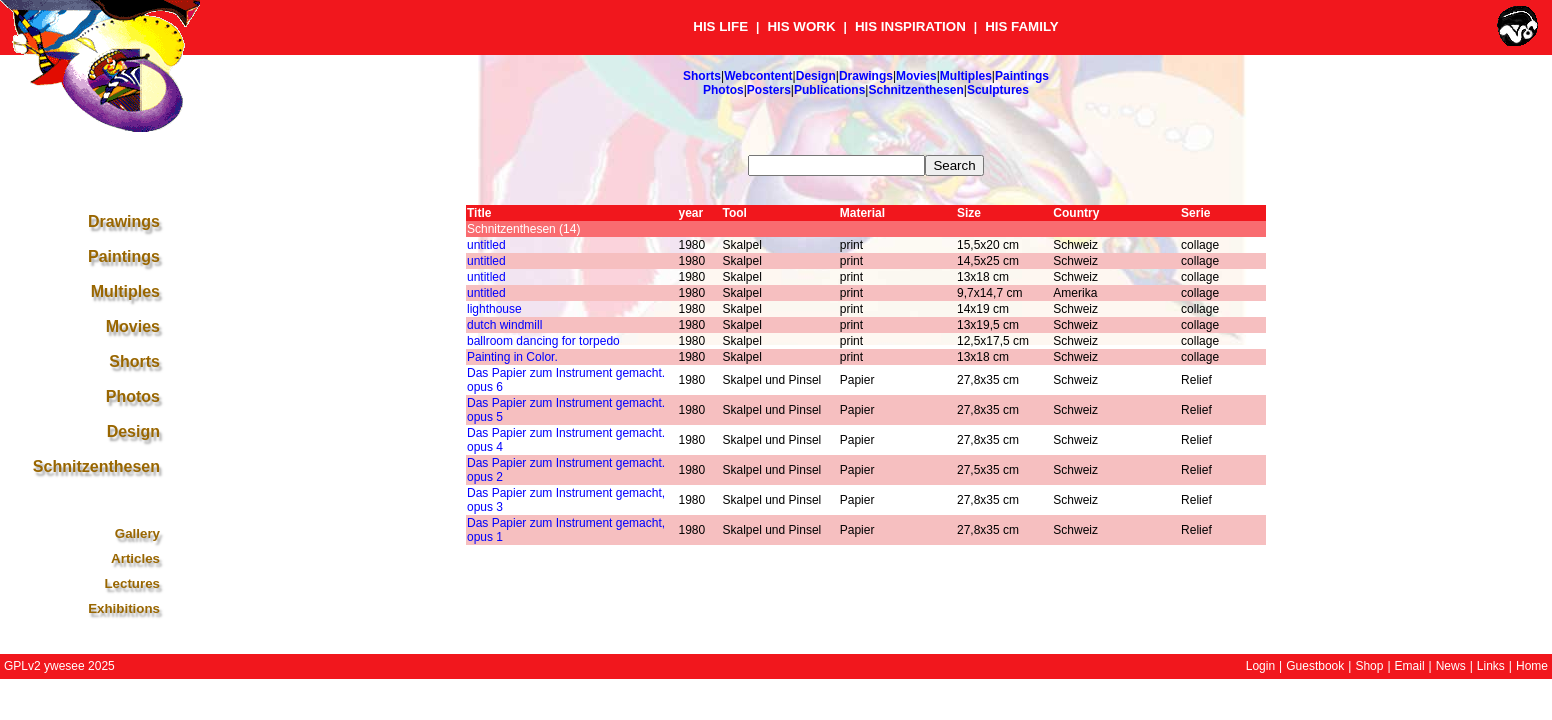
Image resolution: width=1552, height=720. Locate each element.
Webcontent (758, 76)
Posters (769, 90)
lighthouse (494, 309)
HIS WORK (801, 26)
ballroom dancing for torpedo (543, 341)
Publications (829, 90)
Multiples (966, 76)
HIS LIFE (720, 26)
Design (816, 76)
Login (1260, 666)
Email (1410, 666)
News (1451, 666)
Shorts (702, 76)
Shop (1369, 666)
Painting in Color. (512, 357)
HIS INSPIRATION (910, 26)
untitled (486, 245)
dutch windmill (504, 325)
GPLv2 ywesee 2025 (59, 666)
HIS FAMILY (1022, 26)
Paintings (1022, 76)
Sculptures (998, 90)
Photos (723, 90)
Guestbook (1315, 666)
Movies (916, 76)
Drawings (866, 76)
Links (1491, 666)
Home (1532, 666)
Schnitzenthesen (915, 90)
